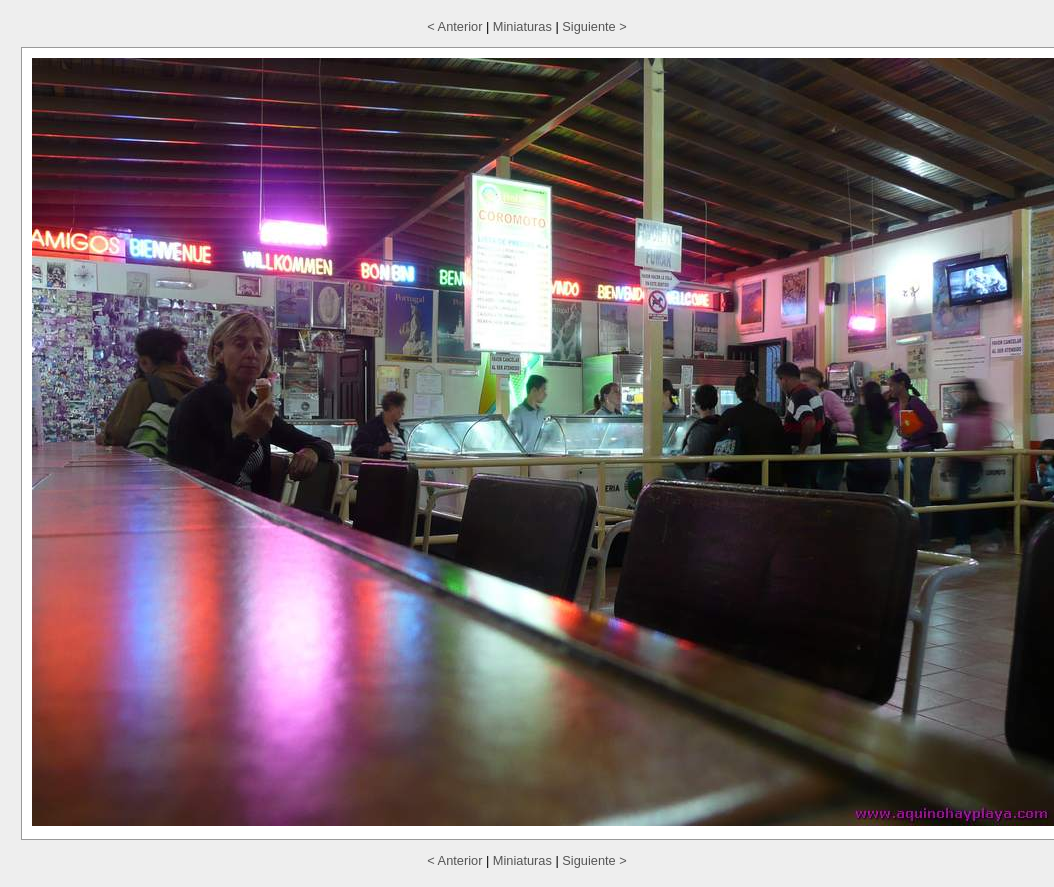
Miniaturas (522, 26)
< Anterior (454, 26)
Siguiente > (594, 26)
